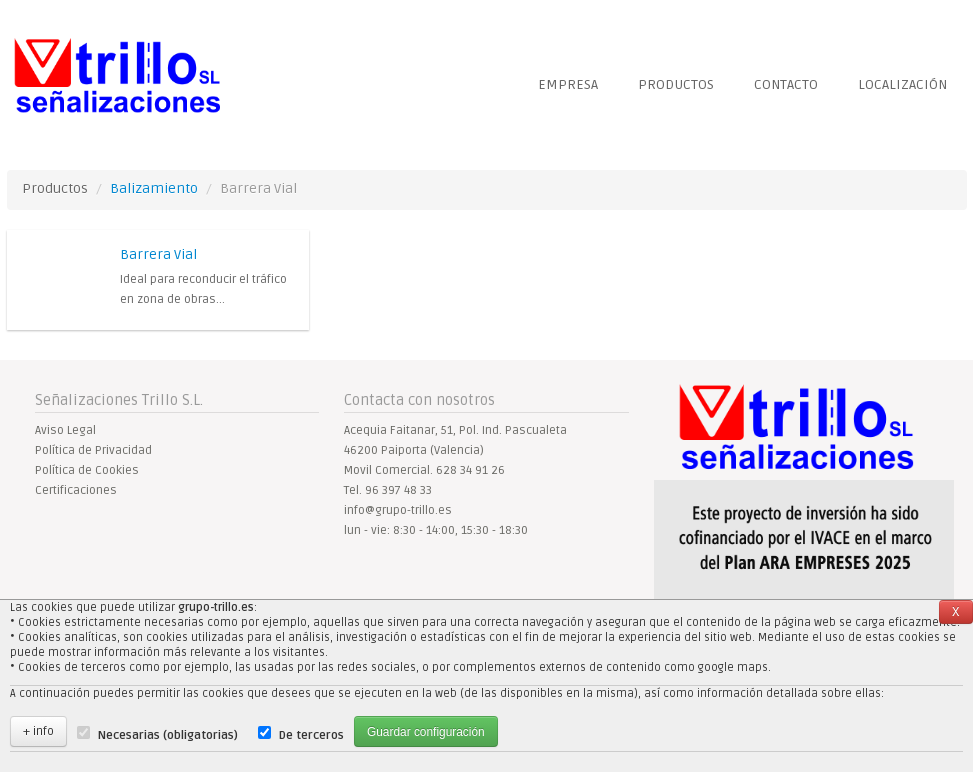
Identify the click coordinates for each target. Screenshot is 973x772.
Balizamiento (154, 188)
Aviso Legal (65, 430)
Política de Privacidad (93, 450)
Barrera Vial (158, 254)
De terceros (311, 735)
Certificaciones (76, 490)
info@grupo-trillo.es (398, 510)
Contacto (786, 84)
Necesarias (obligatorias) (168, 735)
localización (902, 84)
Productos (676, 84)
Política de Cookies (87, 470)
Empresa (568, 84)
